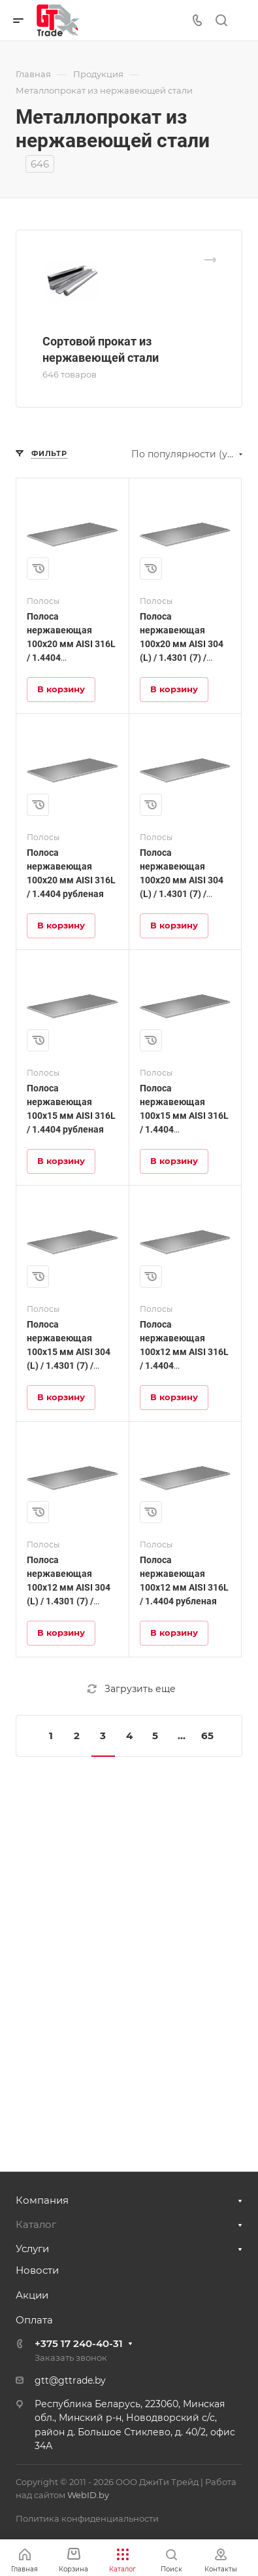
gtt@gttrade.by (70, 2380)
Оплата (34, 2320)
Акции (32, 2295)
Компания (42, 2200)
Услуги (32, 2248)
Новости (37, 2270)
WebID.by (88, 2495)
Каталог (36, 2224)
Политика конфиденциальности (87, 2518)
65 (207, 1735)
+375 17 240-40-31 (79, 2343)
